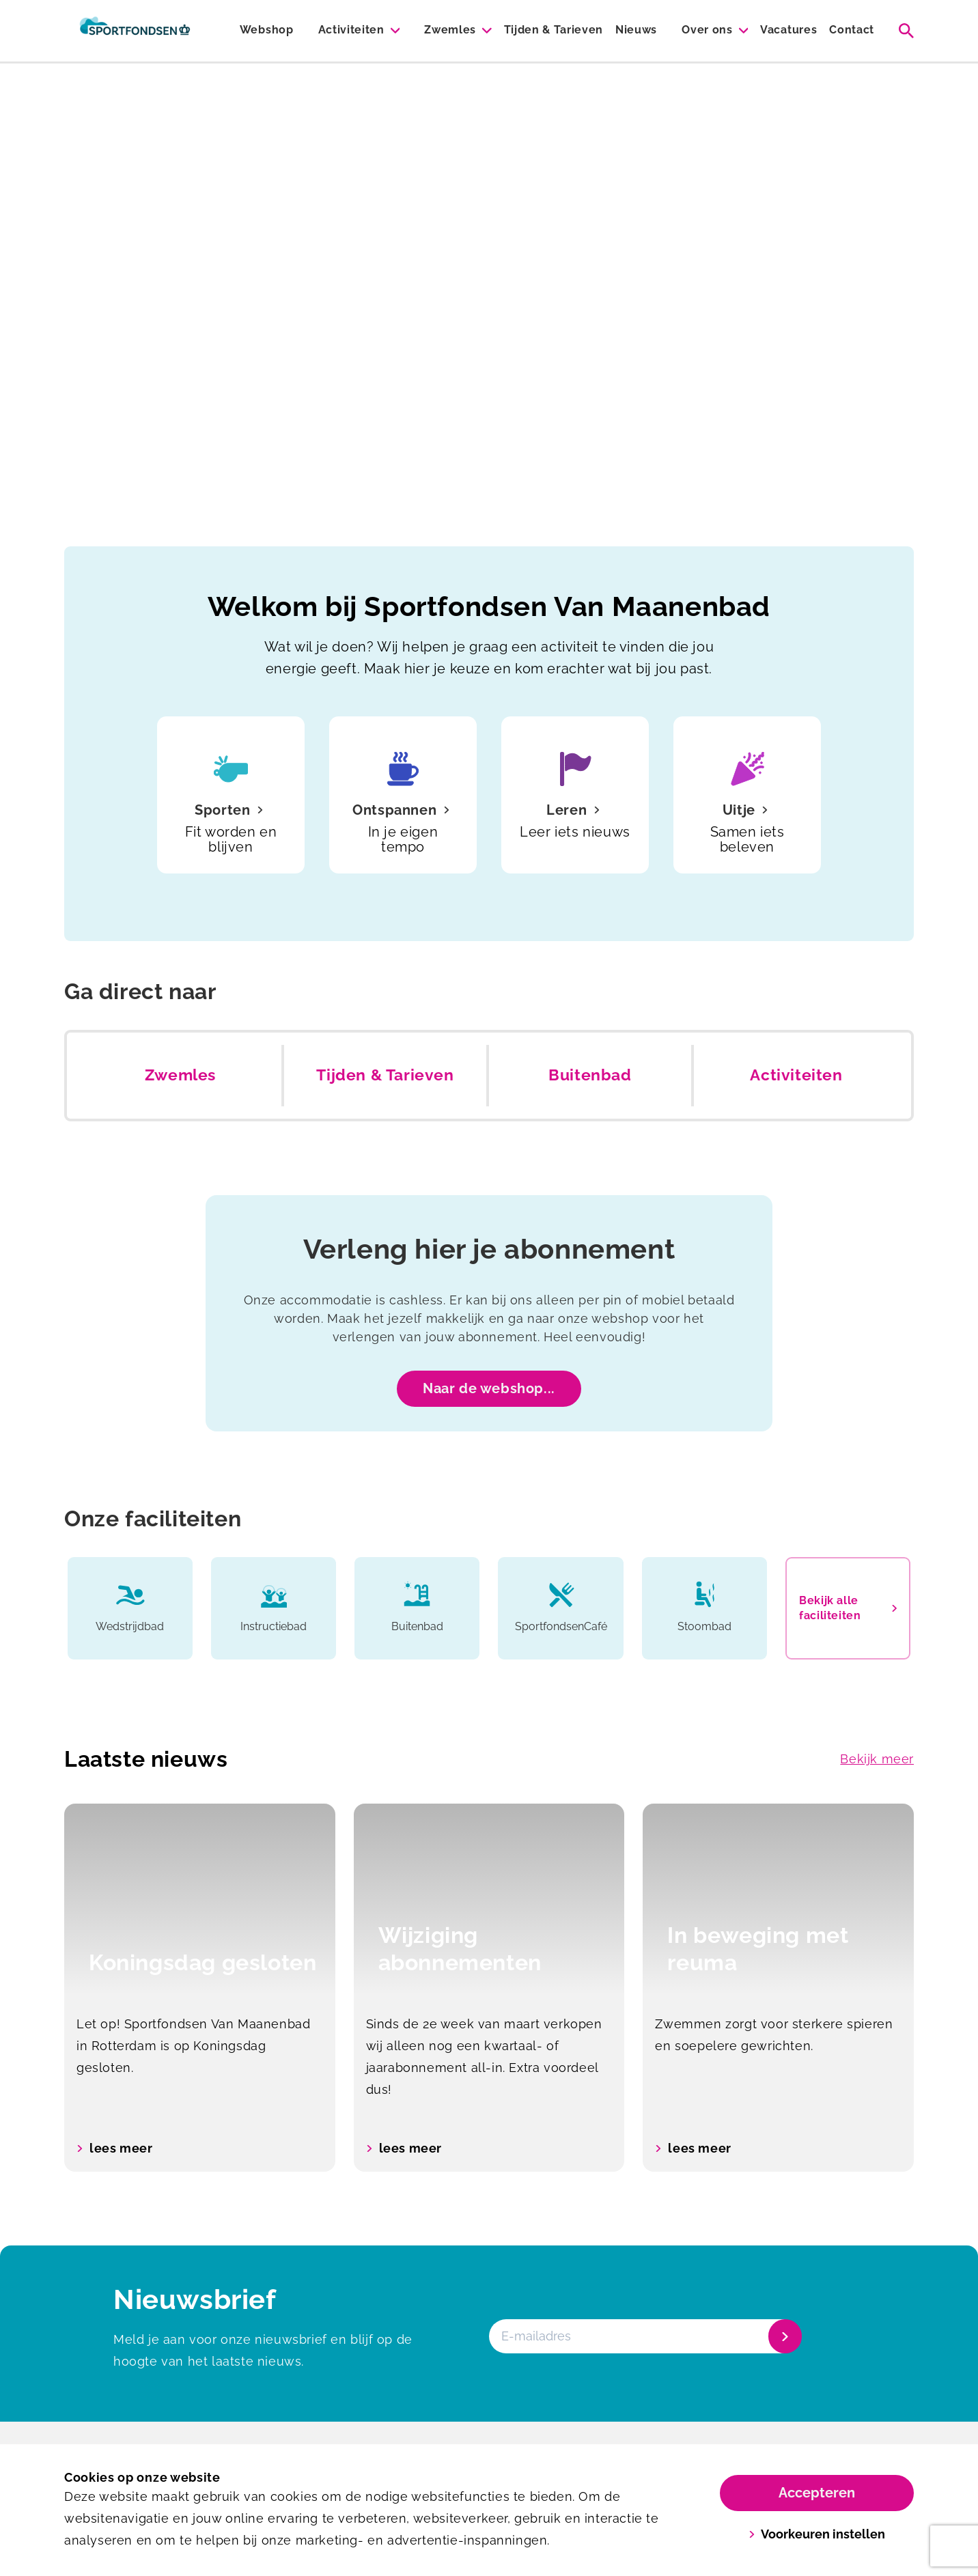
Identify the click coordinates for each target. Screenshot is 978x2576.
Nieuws (636, 29)
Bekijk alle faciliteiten (848, 1608)
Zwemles (450, 29)
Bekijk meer (877, 1759)
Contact (851, 29)
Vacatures (788, 29)
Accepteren (817, 2492)
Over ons (707, 29)
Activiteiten (351, 29)
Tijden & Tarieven (554, 29)
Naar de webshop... (489, 1388)
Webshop (267, 29)
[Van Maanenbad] (135, 30)
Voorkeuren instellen (817, 2534)
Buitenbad (589, 1075)
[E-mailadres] (644, 2336)
